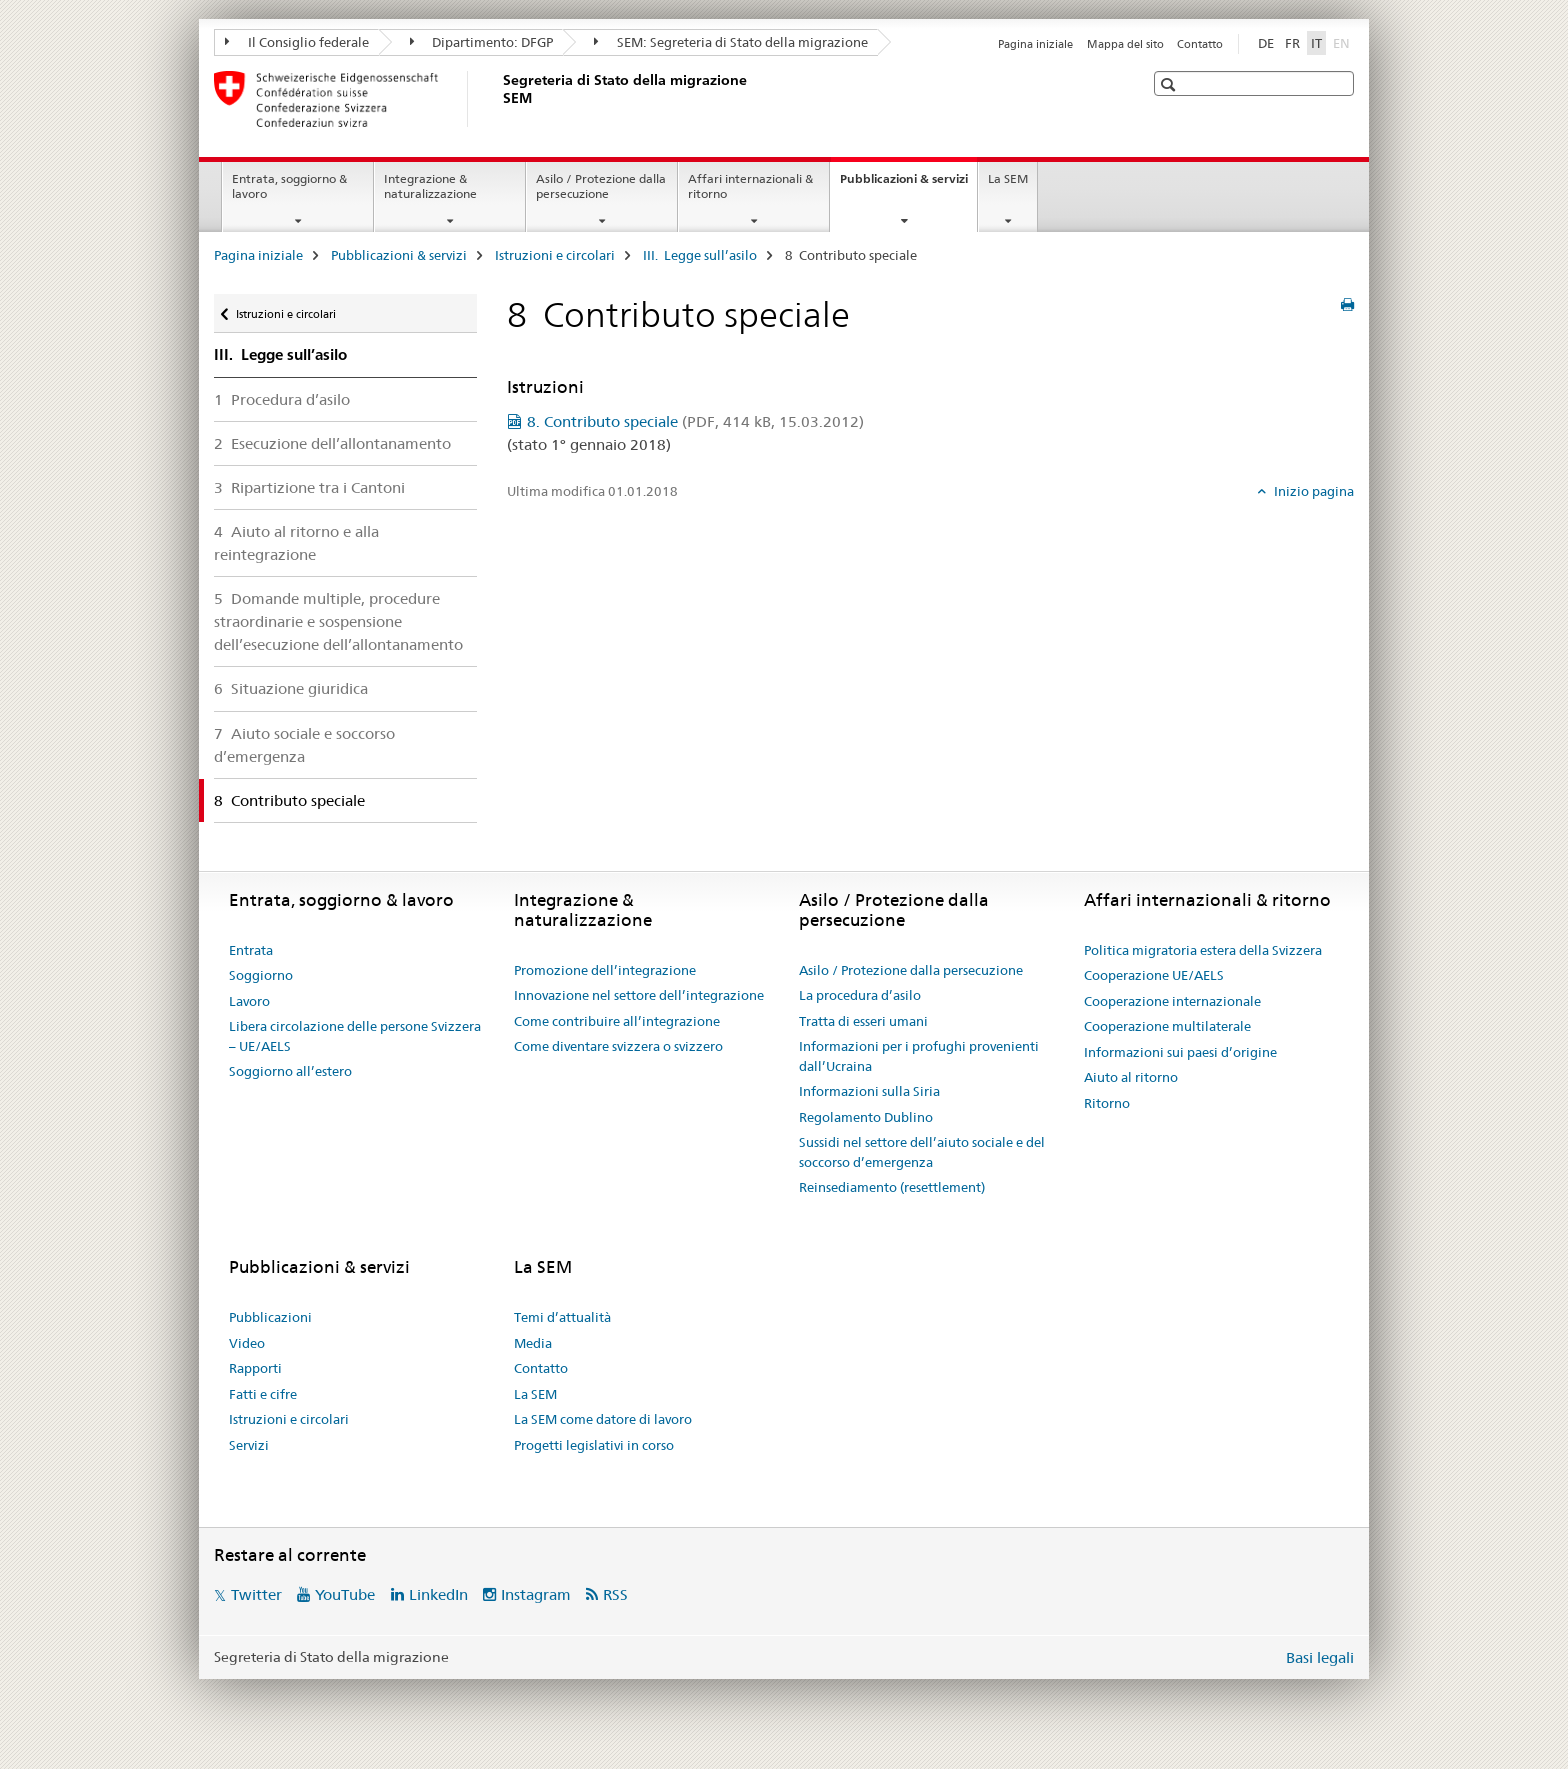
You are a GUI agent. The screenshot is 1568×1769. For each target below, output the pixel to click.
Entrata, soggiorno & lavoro (289, 186)
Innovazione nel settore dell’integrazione (639, 995)
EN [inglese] (1343, 42)
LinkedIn (438, 1594)
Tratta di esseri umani (863, 1021)
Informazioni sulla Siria (869, 1091)
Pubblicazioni (270, 1317)
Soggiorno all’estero (290, 1071)
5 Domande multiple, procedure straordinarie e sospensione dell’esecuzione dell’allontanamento (338, 621)
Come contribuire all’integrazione (617, 1021)
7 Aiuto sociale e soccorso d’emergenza (304, 745)
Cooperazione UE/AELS (1154, 975)
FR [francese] (1292, 43)
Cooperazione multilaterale (1167, 1026)
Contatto (1200, 44)
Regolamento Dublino (866, 1117)
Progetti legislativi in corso (594, 1445)
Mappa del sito (1125, 44)
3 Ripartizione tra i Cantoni (309, 487)
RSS (615, 1594)
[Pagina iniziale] (499, 99)
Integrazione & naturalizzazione (430, 186)
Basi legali (1320, 1657)
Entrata (251, 950)
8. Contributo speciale (695, 421)
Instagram (536, 1594)
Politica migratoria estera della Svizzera (1203, 950)
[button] (1170, 84)
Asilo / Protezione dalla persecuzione (601, 186)
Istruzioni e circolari (555, 255)
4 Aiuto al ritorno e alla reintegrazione (296, 543)
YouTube (345, 1594)
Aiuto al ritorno (1131, 1077)
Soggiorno (261, 975)
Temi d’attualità (562, 1317)
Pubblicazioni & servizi (908, 185)
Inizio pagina (1312, 491)
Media (533, 1343)
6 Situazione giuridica (291, 688)
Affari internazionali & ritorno (750, 186)
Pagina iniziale (1035, 44)
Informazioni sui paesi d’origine (1180, 1052)
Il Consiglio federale (297, 42)
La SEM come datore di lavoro (603, 1419)
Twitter (256, 1594)
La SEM (1008, 178)
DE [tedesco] (1266, 43)
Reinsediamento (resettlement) (892, 1187)
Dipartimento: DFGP (482, 42)
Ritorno (1107, 1103)
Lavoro (249, 1001)
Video (247, 1343)
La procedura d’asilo (860, 995)
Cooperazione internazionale (1172, 1001)
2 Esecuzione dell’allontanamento (332, 443)
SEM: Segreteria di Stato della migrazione (731, 42)
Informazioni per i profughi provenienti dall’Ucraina (919, 1056)
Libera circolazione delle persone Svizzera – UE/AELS (355, 1036)
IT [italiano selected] (1316, 43)
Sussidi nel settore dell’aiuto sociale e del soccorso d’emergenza (922, 1152)
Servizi (249, 1445)
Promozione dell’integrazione (605, 970)
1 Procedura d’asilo (282, 399)
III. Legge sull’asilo (700, 255)
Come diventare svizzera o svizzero (618, 1046)
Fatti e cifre (263, 1394)
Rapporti (255, 1368)
